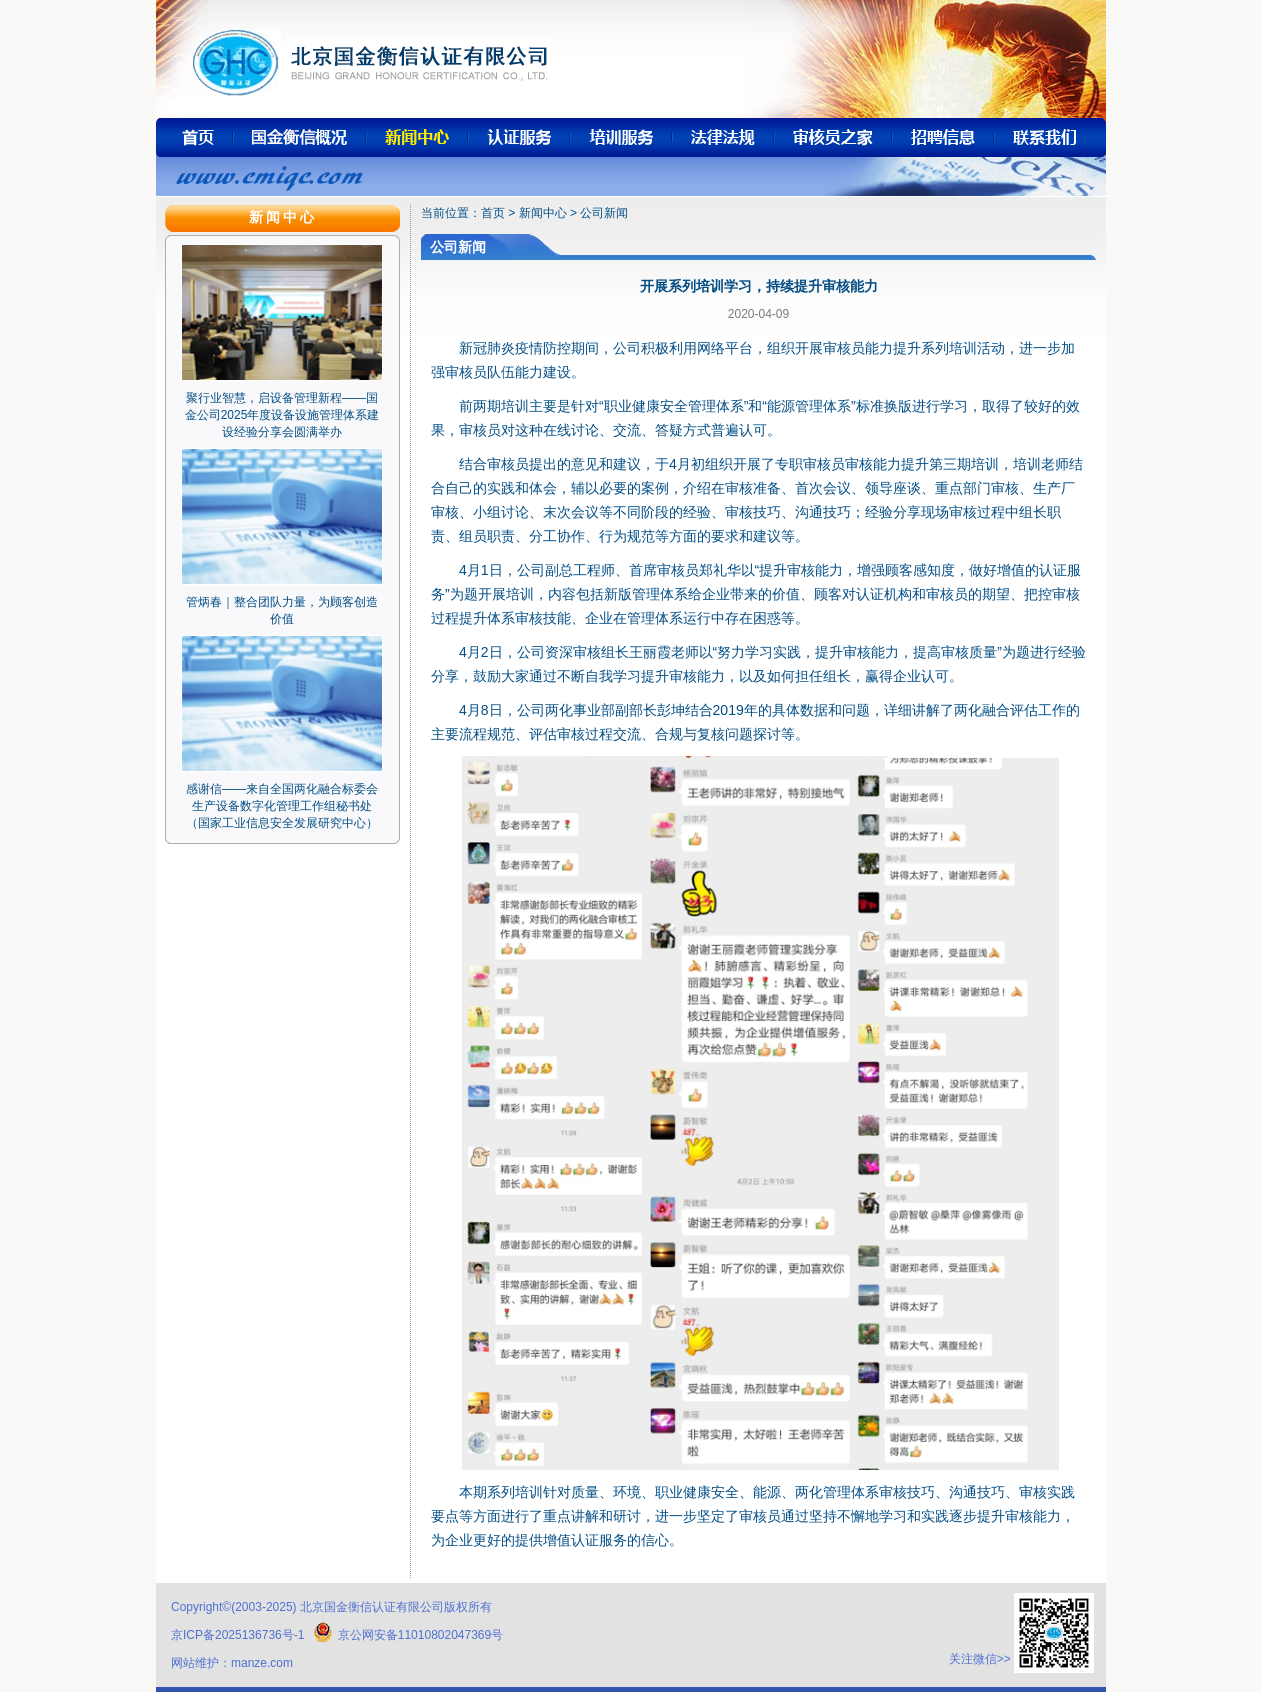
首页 (493, 213)
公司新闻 (604, 213)
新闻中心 (543, 213)
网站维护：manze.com (232, 1663)
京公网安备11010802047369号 (408, 1635)
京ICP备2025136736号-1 (237, 1635)
